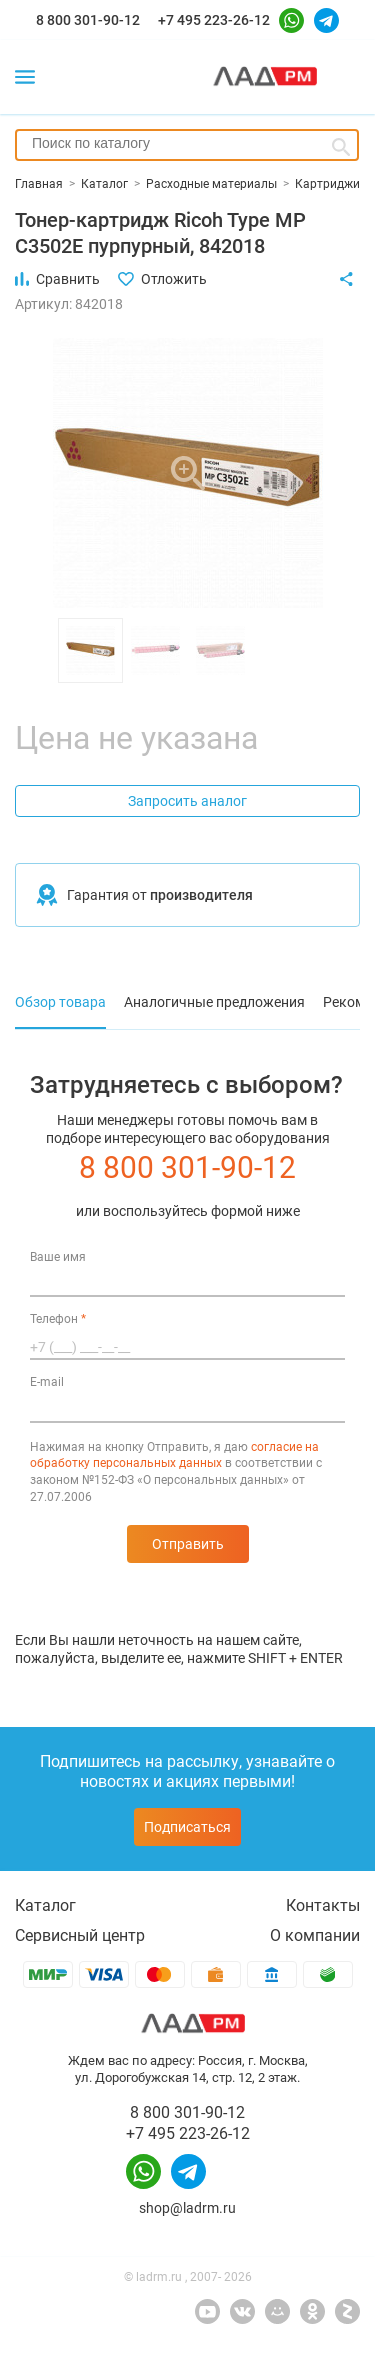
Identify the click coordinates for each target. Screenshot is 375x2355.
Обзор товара (60, 1002)
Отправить (188, 1544)
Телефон (58, 1319)
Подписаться (187, 1827)
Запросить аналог (187, 801)
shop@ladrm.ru (187, 2208)
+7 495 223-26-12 (214, 20)
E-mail (47, 1382)
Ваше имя (58, 1257)
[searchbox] (187, 143)
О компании (315, 1935)
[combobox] (187, 145)
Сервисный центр (80, 1935)
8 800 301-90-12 (88, 20)
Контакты (323, 1905)
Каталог (45, 1905)
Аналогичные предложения (214, 1002)
